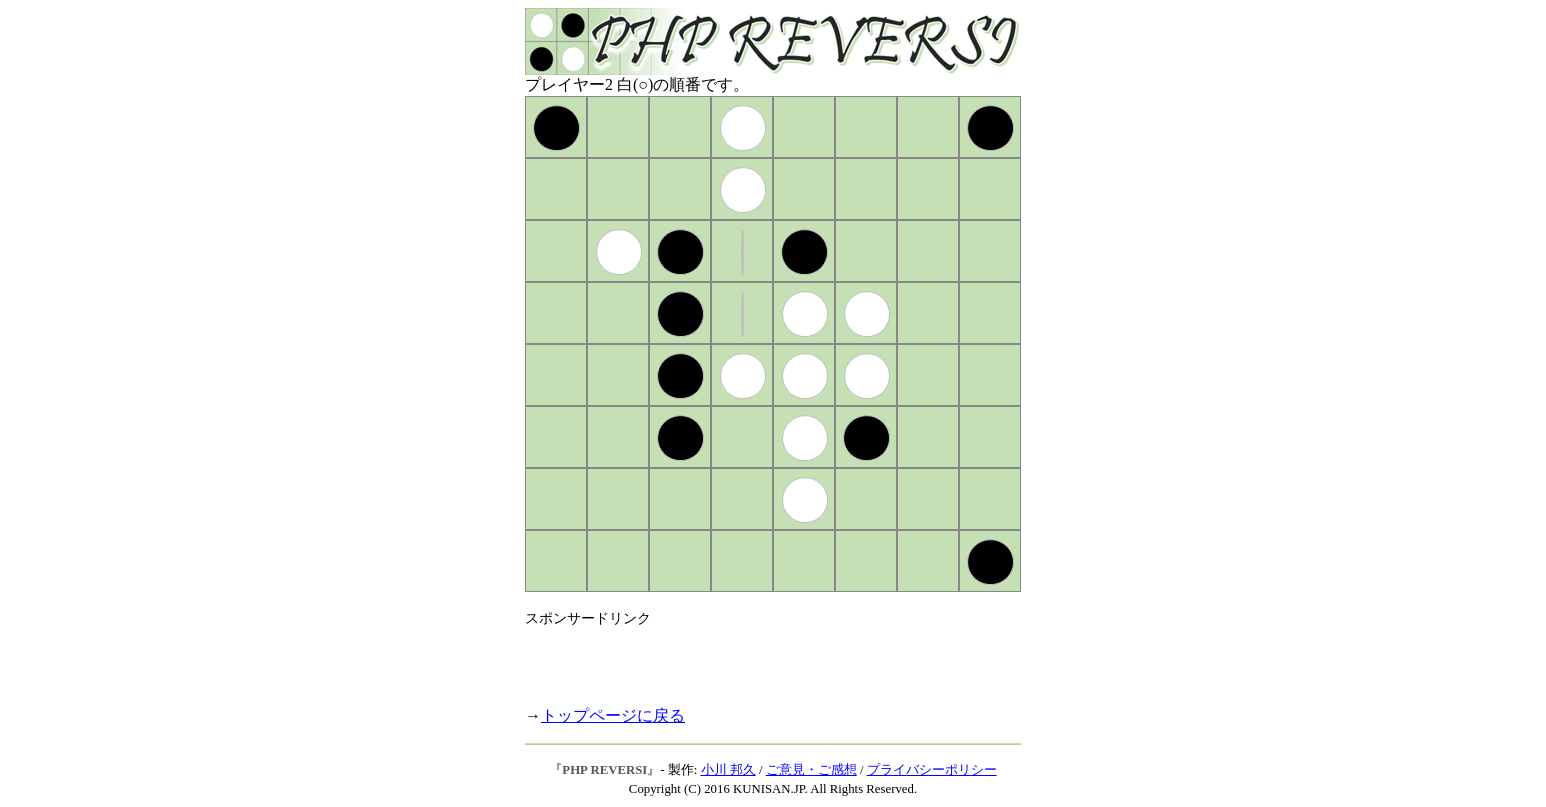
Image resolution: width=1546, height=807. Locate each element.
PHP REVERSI (604, 770)
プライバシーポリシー (932, 770)
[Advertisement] (759, 658)
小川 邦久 (728, 770)
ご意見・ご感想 (811, 770)
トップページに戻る (613, 715)
